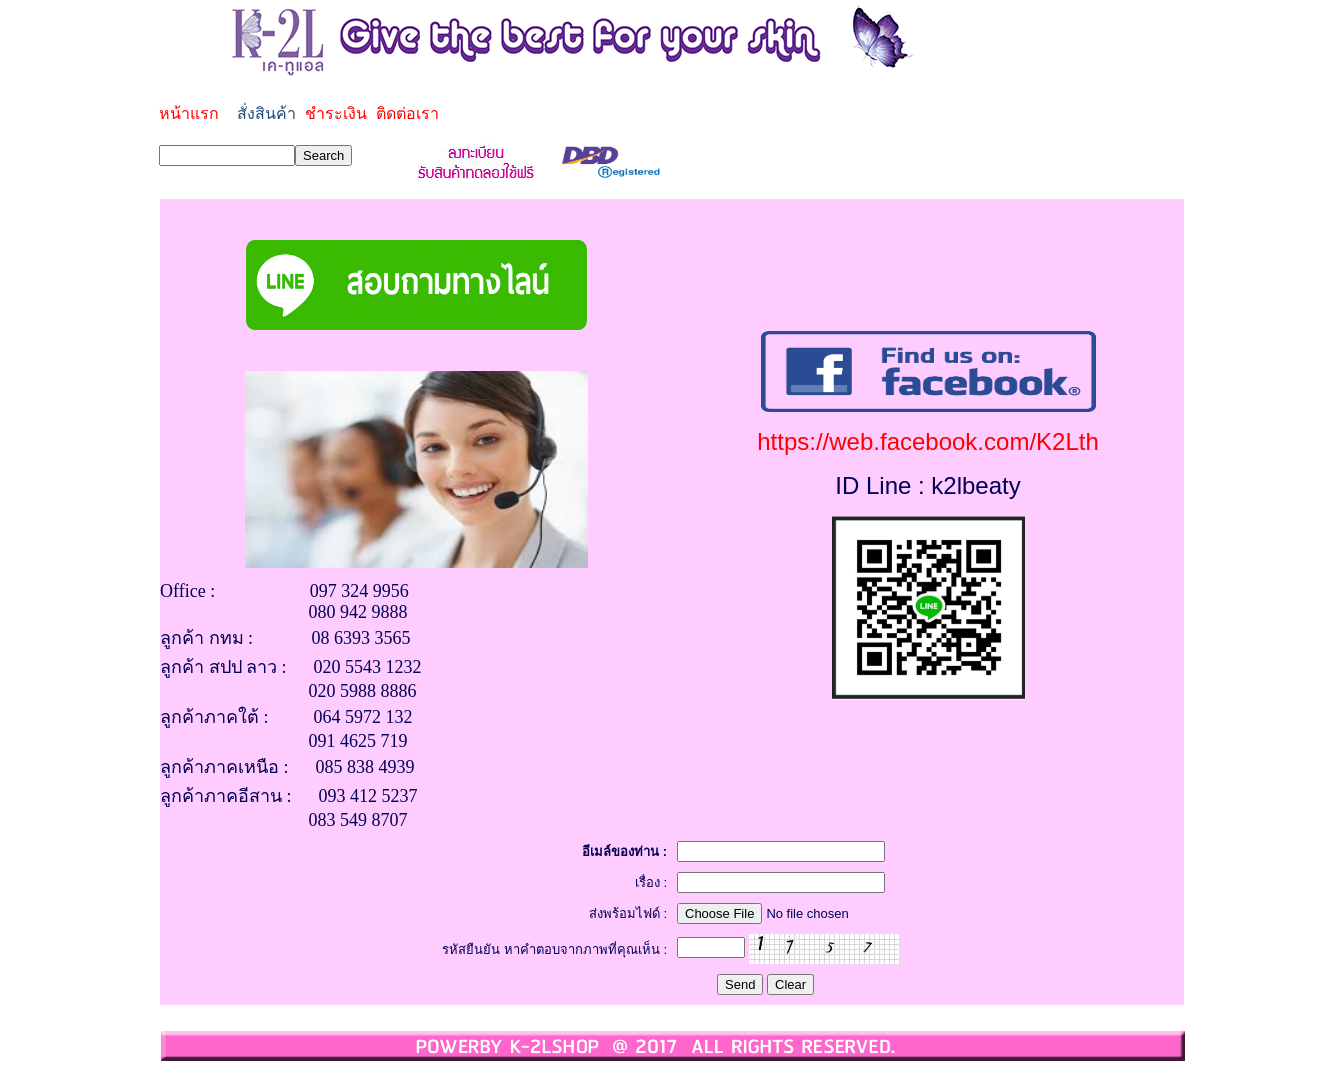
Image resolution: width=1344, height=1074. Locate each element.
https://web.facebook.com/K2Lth (928, 441)
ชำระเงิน (336, 113)
